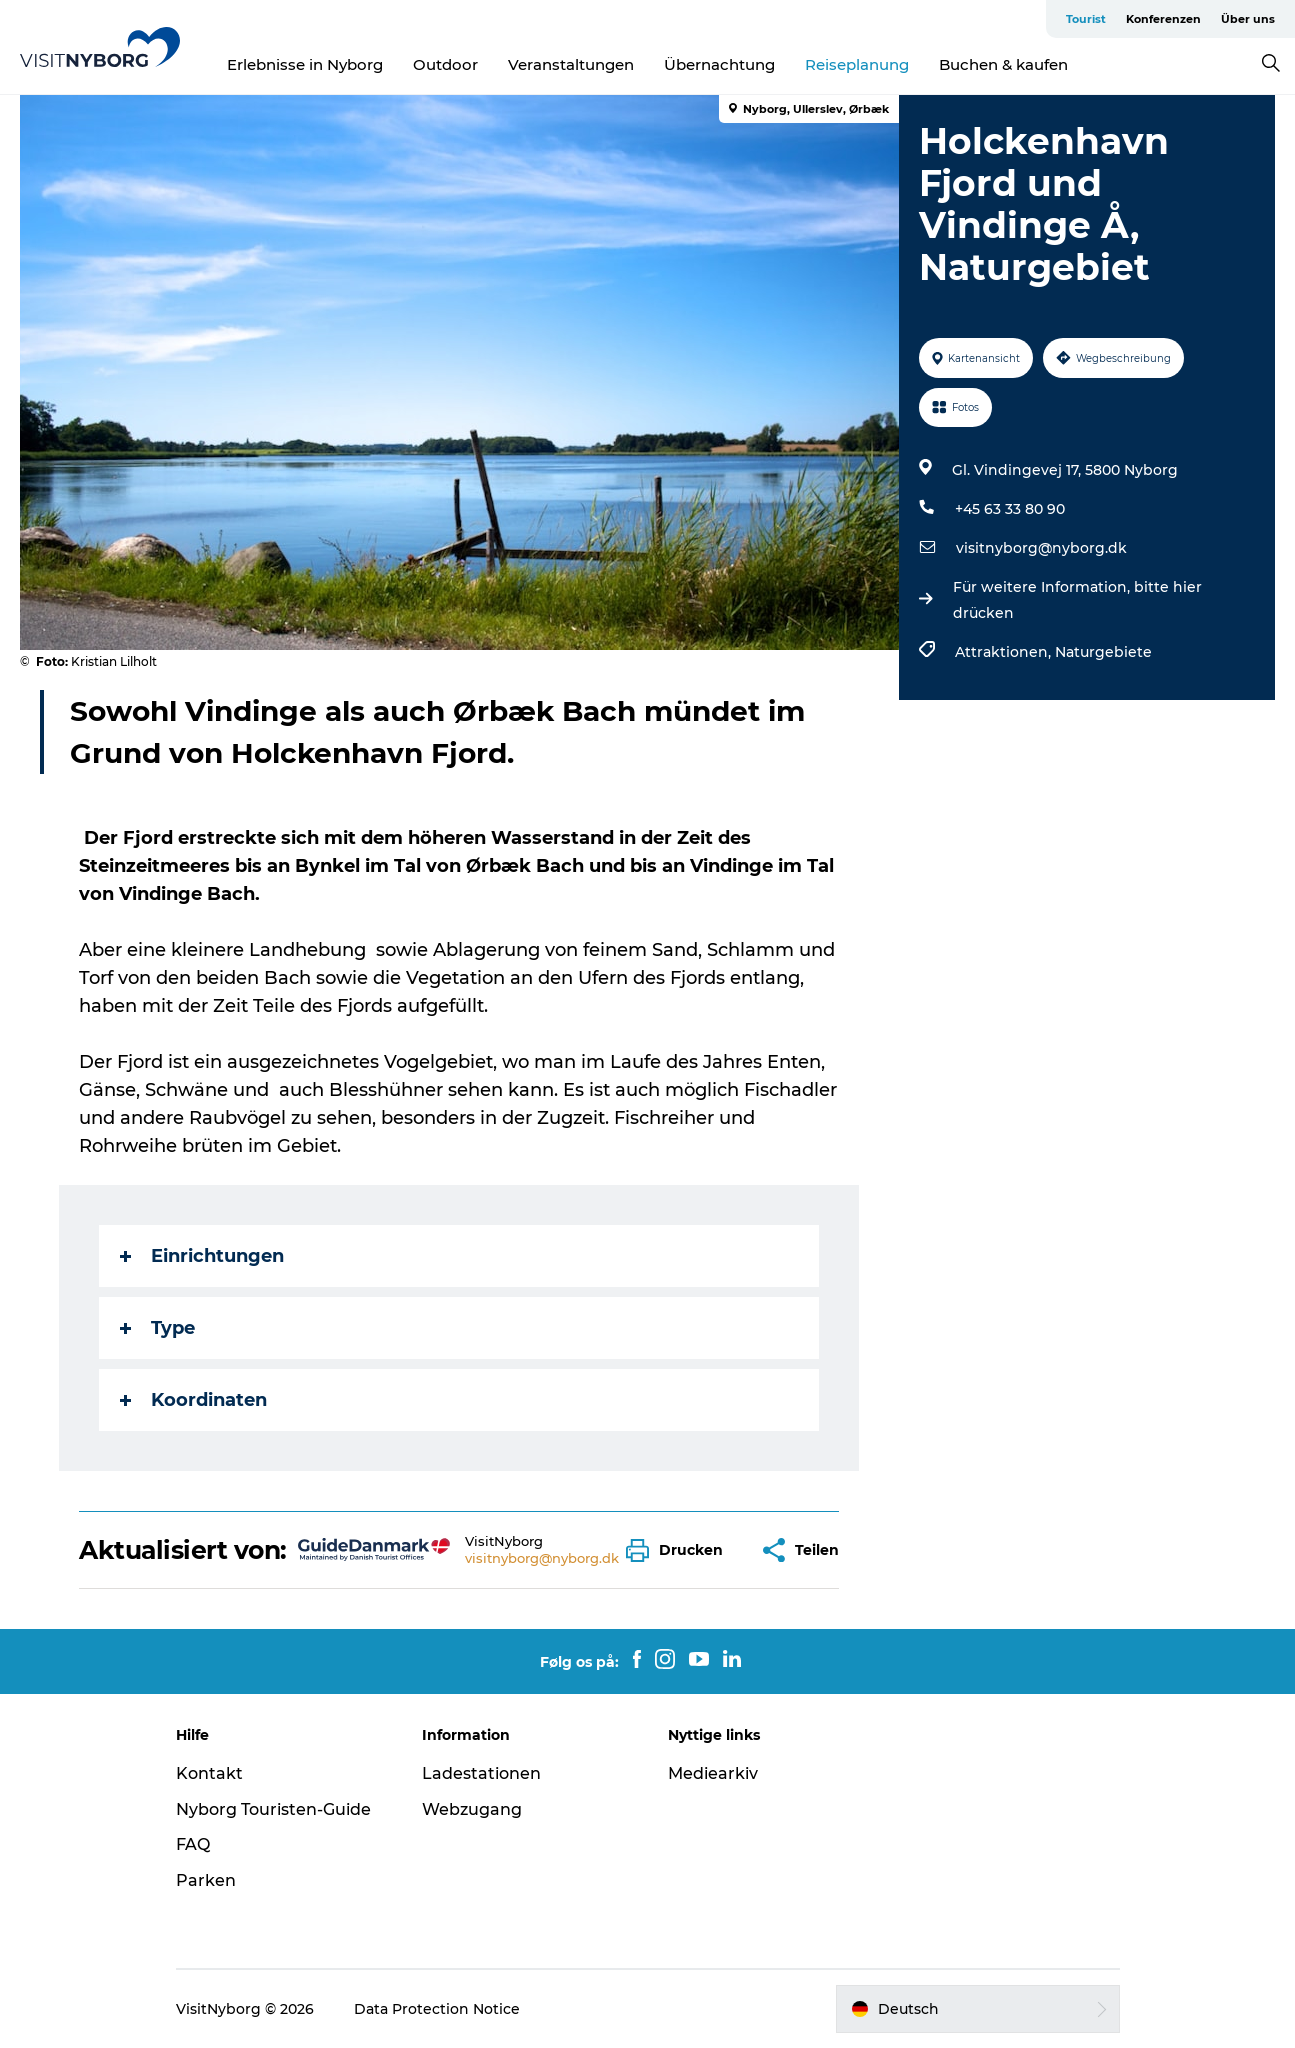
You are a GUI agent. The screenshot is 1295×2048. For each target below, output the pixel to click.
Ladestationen (481, 1773)
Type (157, 1328)
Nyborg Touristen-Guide (273, 1809)
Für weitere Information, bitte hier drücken (1077, 600)
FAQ (193, 1844)
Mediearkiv (713, 1773)
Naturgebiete (1103, 652)
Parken (206, 1880)
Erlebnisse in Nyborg (305, 64)
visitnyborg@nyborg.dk (1041, 548)
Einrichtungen (202, 1256)
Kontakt (209, 1773)
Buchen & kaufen (1003, 64)
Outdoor (445, 64)
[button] (679, 1550)
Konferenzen (1163, 19)
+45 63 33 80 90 (1010, 509)
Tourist (1086, 19)
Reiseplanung (857, 64)
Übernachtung (719, 64)
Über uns (1248, 19)
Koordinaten (193, 1400)
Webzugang (472, 1809)
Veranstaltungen (571, 64)
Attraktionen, (1005, 652)
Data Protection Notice (437, 2009)
